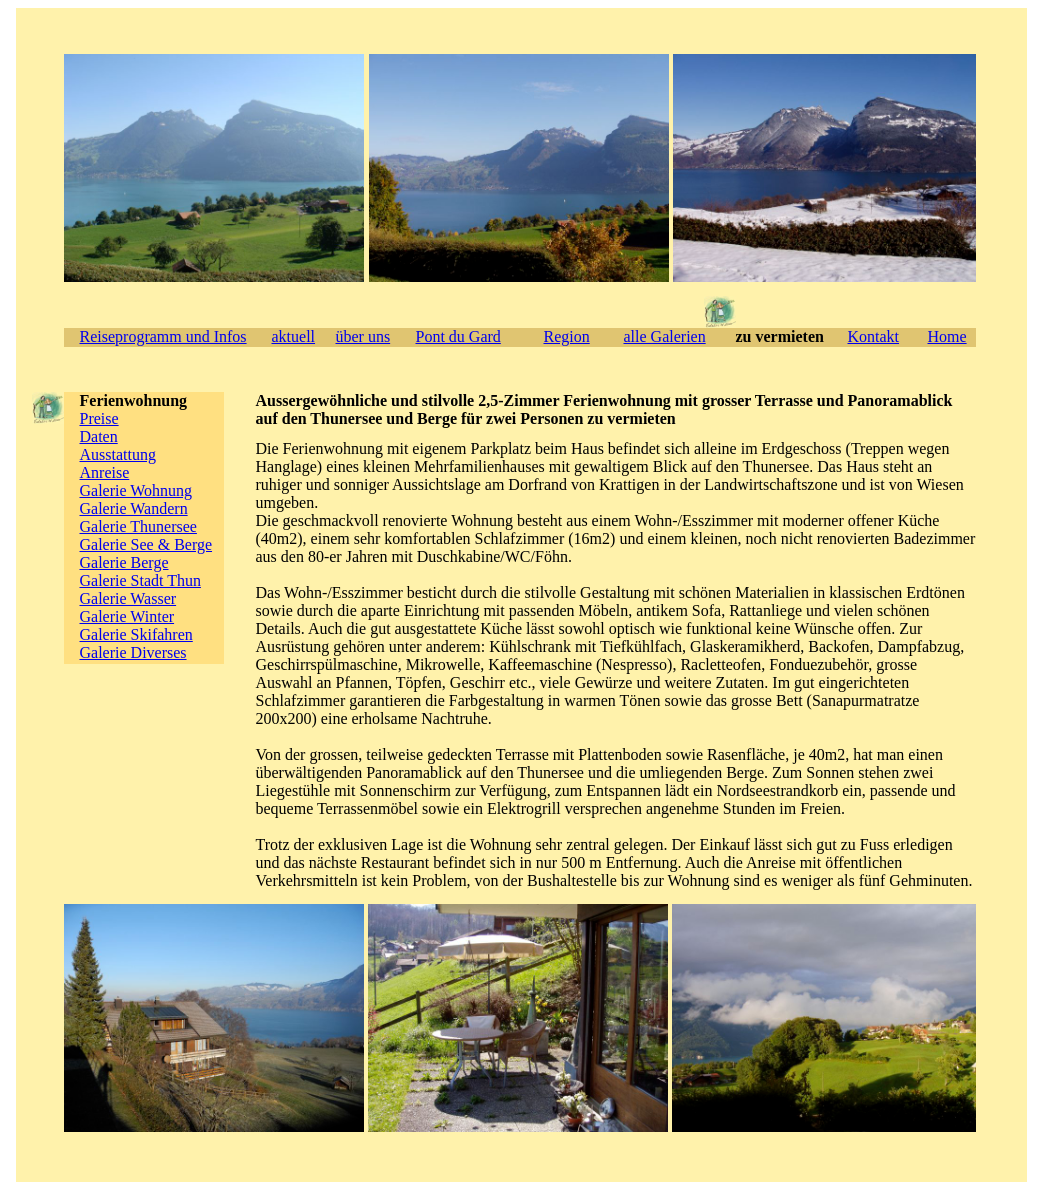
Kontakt (874, 336)
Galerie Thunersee (138, 526)
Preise (99, 418)
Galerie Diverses (133, 652)
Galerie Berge (124, 562)
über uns (363, 336)
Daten (99, 436)
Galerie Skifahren (136, 634)
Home (947, 336)
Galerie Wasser (128, 598)
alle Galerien (665, 336)
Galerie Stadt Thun (140, 580)
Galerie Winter (127, 616)
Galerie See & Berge (146, 544)
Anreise (105, 472)
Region (567, 336)
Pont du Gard (458, 336)
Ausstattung (118, 454)
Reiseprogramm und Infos (163, 336)
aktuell (294, 336)
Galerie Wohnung (136, 490)
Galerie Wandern (134, 508)
